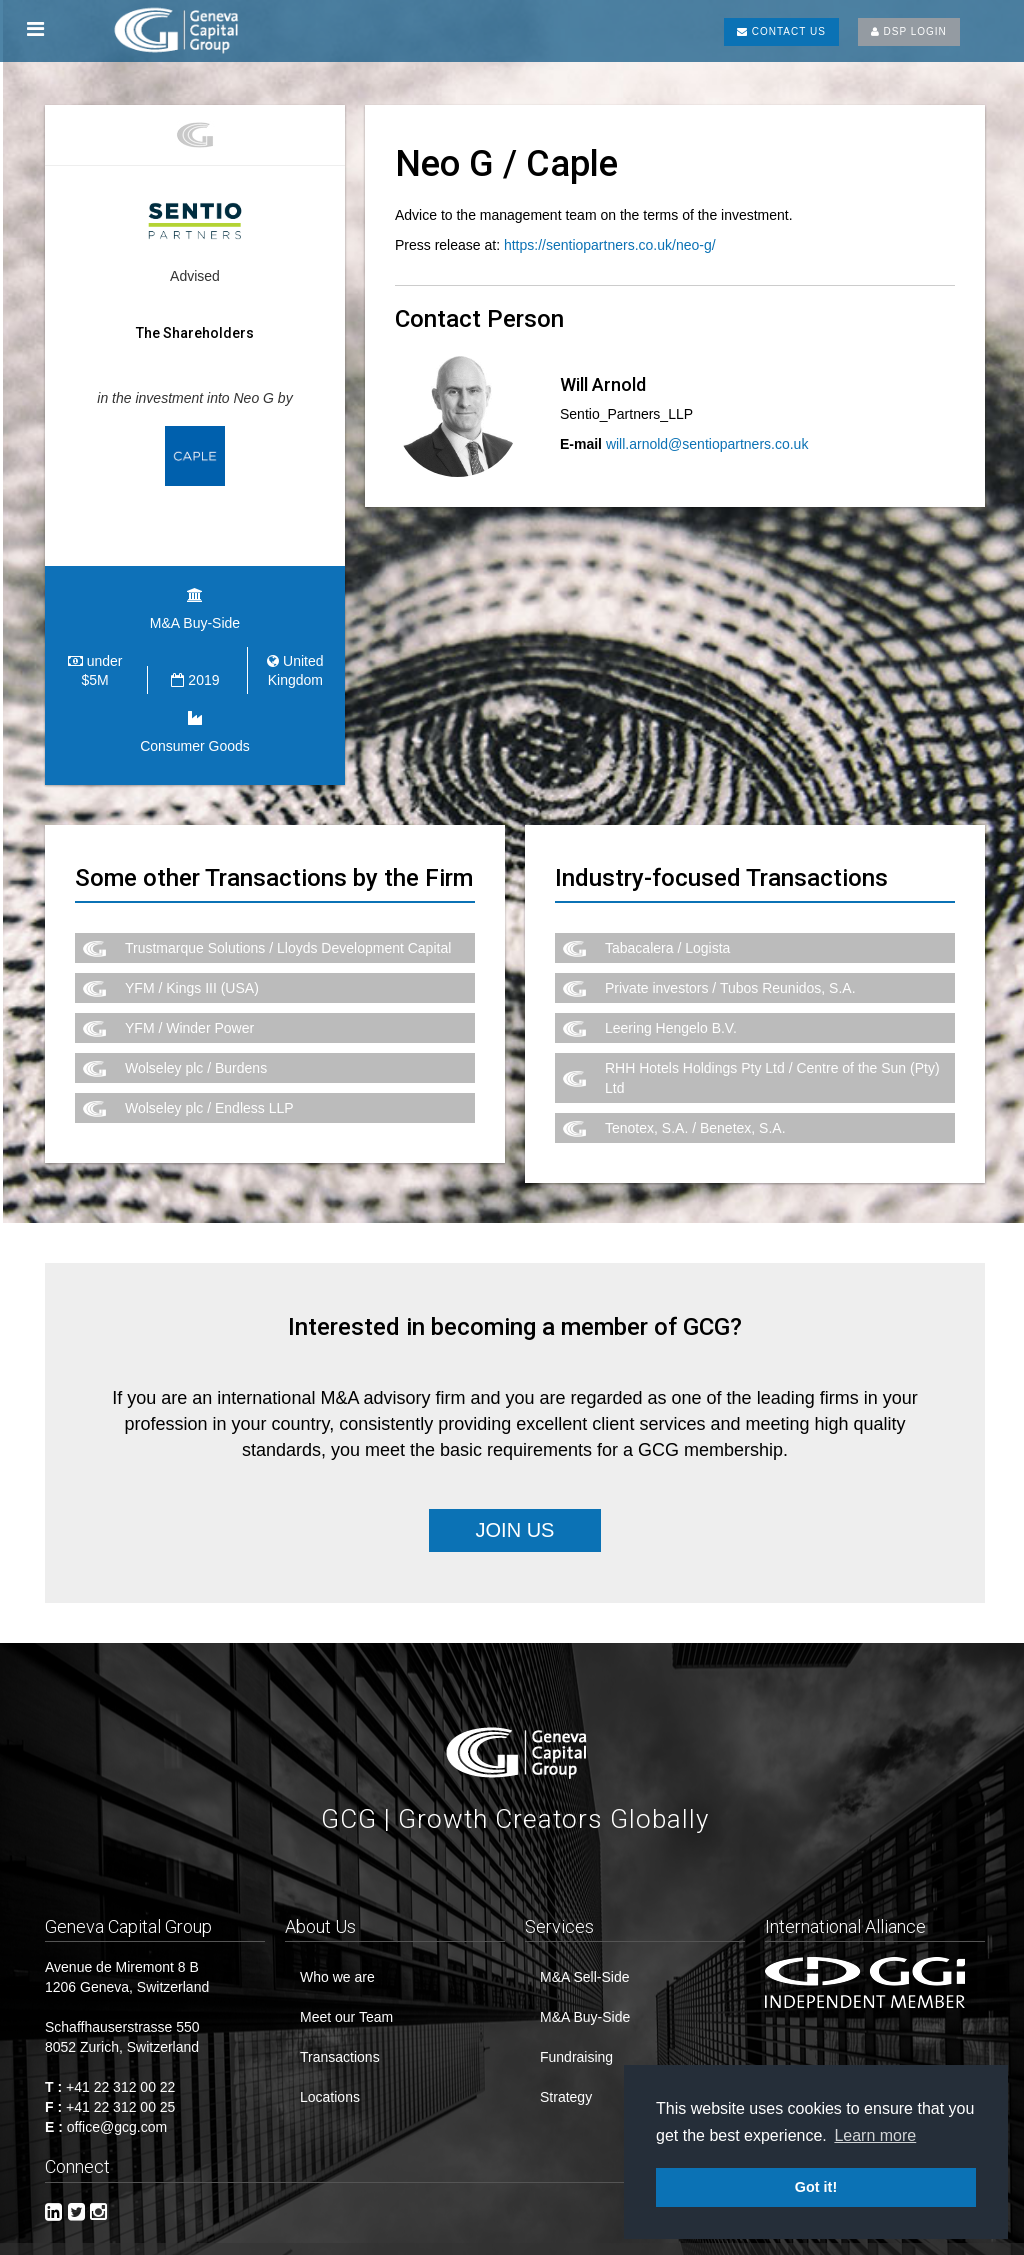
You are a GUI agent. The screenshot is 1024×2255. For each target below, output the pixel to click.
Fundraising (576, 2038)
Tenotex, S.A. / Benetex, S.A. (695, 1109)
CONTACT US (781, 31)
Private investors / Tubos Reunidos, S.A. (730, 969)
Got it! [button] (816, 2187)
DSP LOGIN (909, 31)
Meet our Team (346, 1998)
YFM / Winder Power (189, 1009)
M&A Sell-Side (584, 1958)
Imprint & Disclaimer (555, 2248)
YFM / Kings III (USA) (192, 969)
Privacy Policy (692, 2248)
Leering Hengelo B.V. (671, 1009)
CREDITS (795, 2248)
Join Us (515, 1510)
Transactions (340, 2038)
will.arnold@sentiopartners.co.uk (707, 444)
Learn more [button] (875, 2135)
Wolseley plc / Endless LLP (209, 1089)
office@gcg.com (117, 2108)
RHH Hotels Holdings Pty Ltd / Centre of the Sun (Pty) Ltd (772, 1059)
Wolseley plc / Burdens (196, 1049)
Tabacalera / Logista (667, 929)
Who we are (337, 1958)
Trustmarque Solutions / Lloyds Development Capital (288, 929)
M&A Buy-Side (585, 1998)
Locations (330, 2078)
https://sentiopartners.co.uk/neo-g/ (610, 245)
